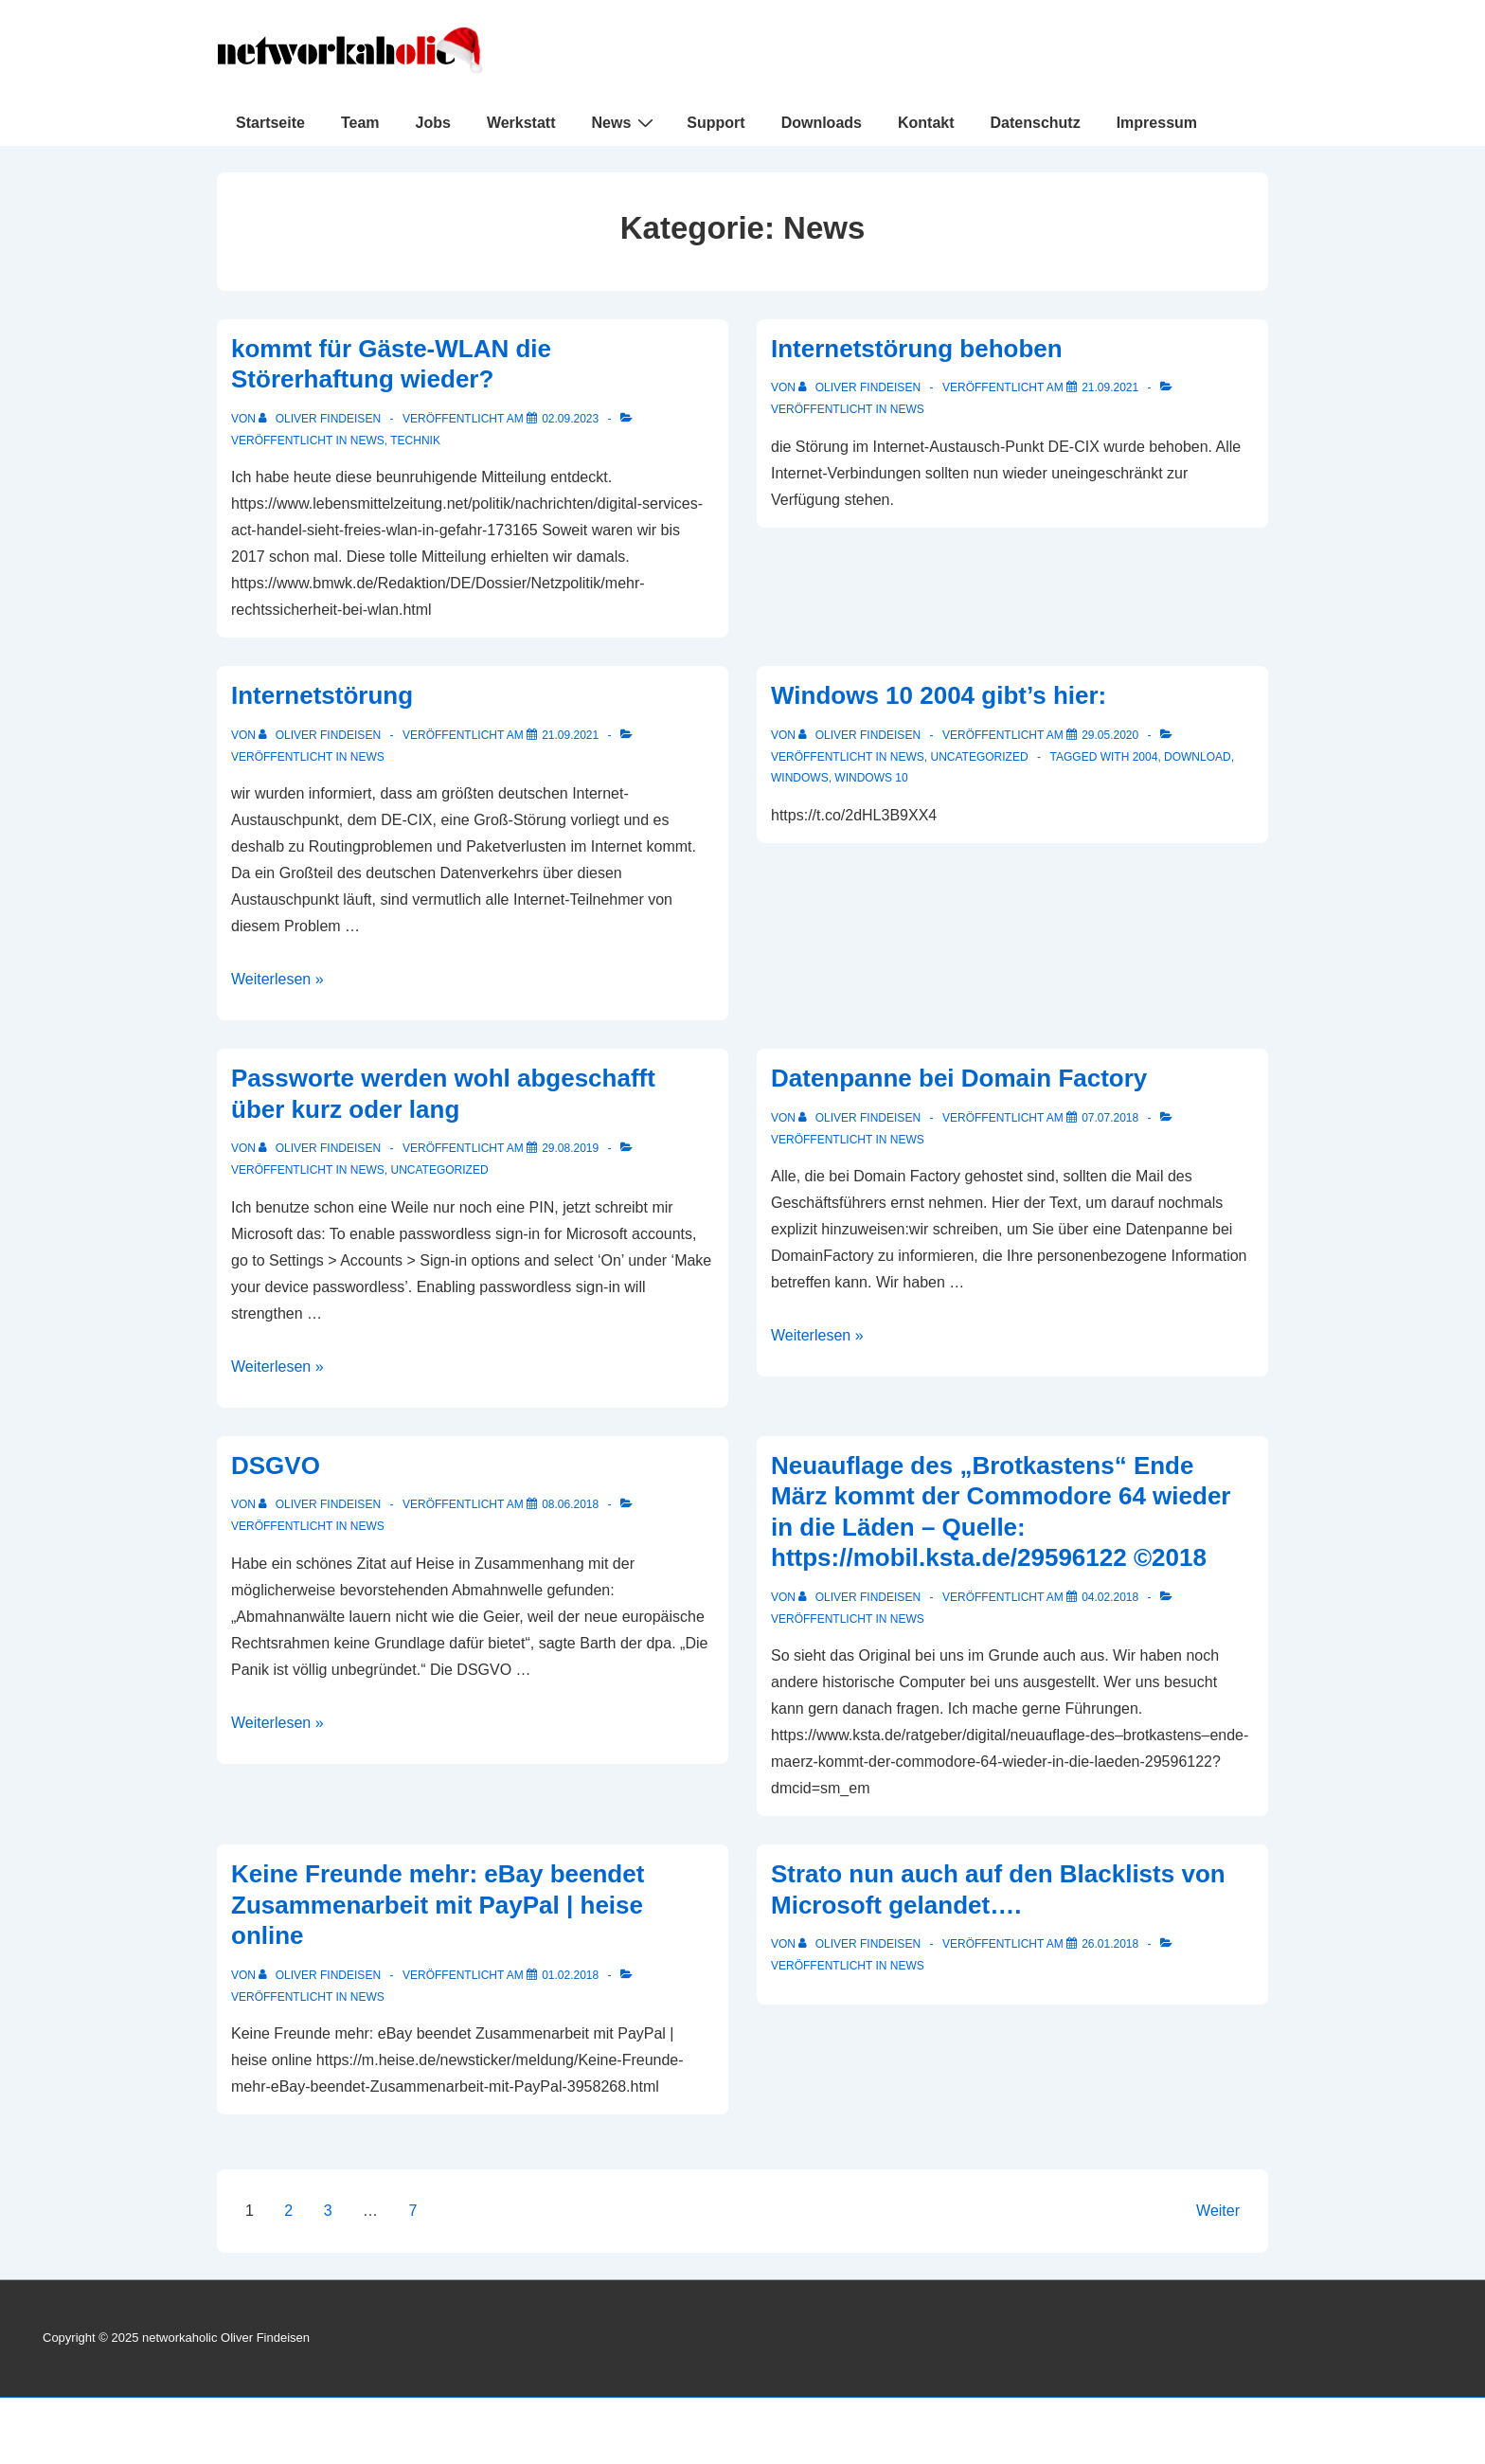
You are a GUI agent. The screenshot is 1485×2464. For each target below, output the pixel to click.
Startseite (270, 123)
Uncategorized (979, 757)
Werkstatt (521, 123)
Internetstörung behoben (917, 348)
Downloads (821, 123)
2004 (1145, 757)
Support (715, 123)
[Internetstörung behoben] (1110, 387)
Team (360, 123)
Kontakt (926, 123)
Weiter (1218, 2211)
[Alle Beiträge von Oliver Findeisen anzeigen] (321, 418)
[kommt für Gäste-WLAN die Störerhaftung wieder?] (570, 418)
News (625, 122)
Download (1197, 757)
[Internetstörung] (570, 735)
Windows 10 (870, 777)
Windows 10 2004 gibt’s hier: (938, 695)
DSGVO (275, 1465)
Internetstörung (322, 695)
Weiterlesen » (277, 979)
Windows (800, 777)
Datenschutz (1036, 123)
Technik (415, 440)
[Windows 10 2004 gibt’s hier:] (1110, 735)
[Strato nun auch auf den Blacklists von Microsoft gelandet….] (1110, 1944)
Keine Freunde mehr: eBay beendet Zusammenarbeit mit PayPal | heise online (437, 1905)
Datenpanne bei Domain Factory (959, 1078)
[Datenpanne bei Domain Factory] (1110, 1117)
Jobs (433, 123)
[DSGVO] (570, 1504)
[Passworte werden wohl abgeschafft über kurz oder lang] (570, 1148)
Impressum (1157, 123)
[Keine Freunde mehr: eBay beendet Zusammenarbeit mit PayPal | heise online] (570, 1975)
